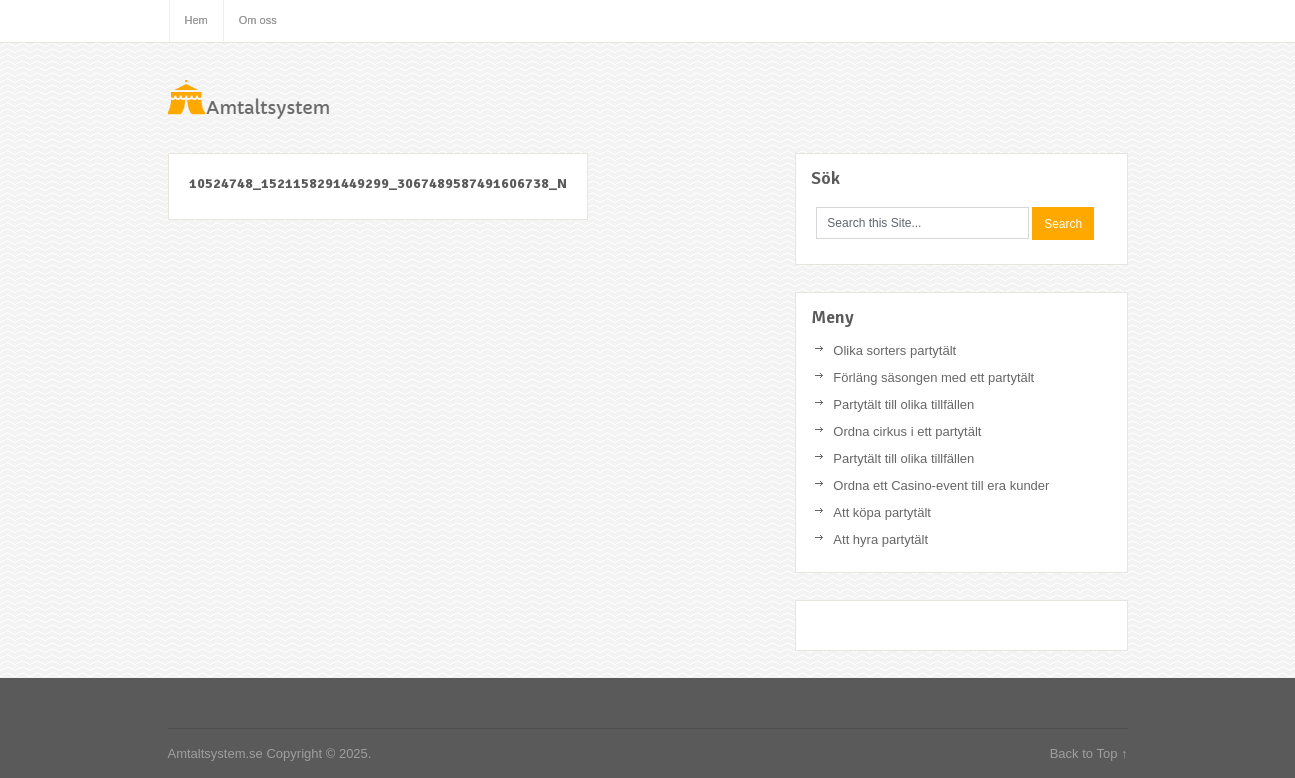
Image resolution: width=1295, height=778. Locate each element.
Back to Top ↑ (1089, 753)
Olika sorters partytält (894, 350)
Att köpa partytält (882, 512)
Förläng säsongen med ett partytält (933, 377)
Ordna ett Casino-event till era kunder (941, 485)
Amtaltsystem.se (318, 105)
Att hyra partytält (880, 539)
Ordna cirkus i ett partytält (907, 431)
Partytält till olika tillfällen (903, 404)
